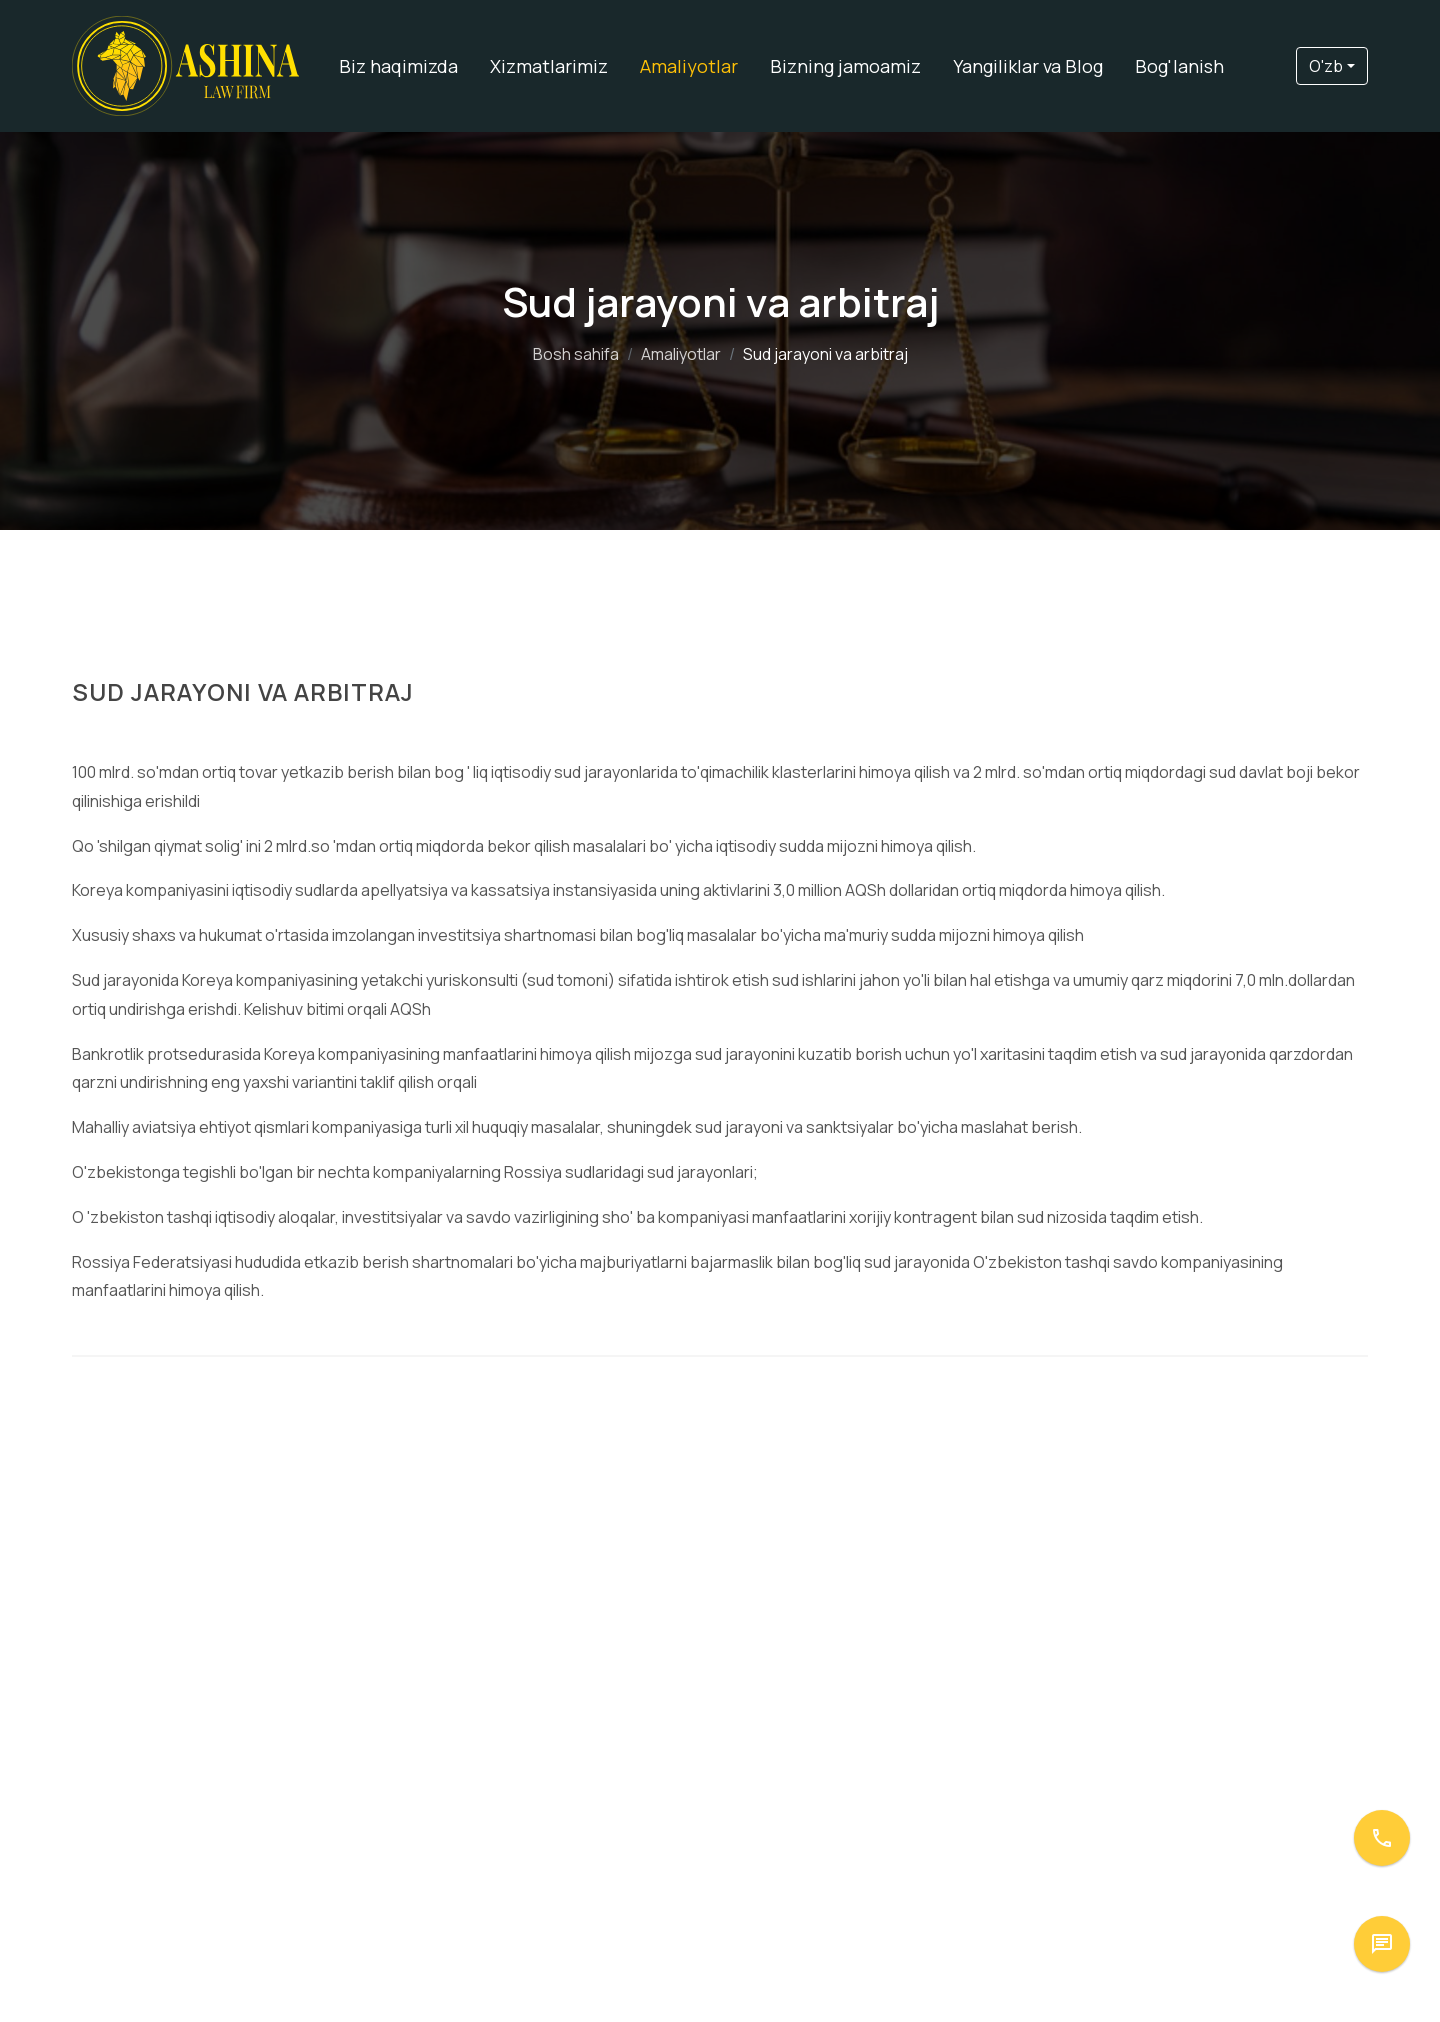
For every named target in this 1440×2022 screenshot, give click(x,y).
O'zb (1326, 66)
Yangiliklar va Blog (1028, 66)
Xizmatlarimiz (549, 66)
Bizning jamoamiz (845, 66)
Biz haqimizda (398, 66)
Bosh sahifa (576, 354)
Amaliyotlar (689, 66)
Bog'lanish (1179, 66)
